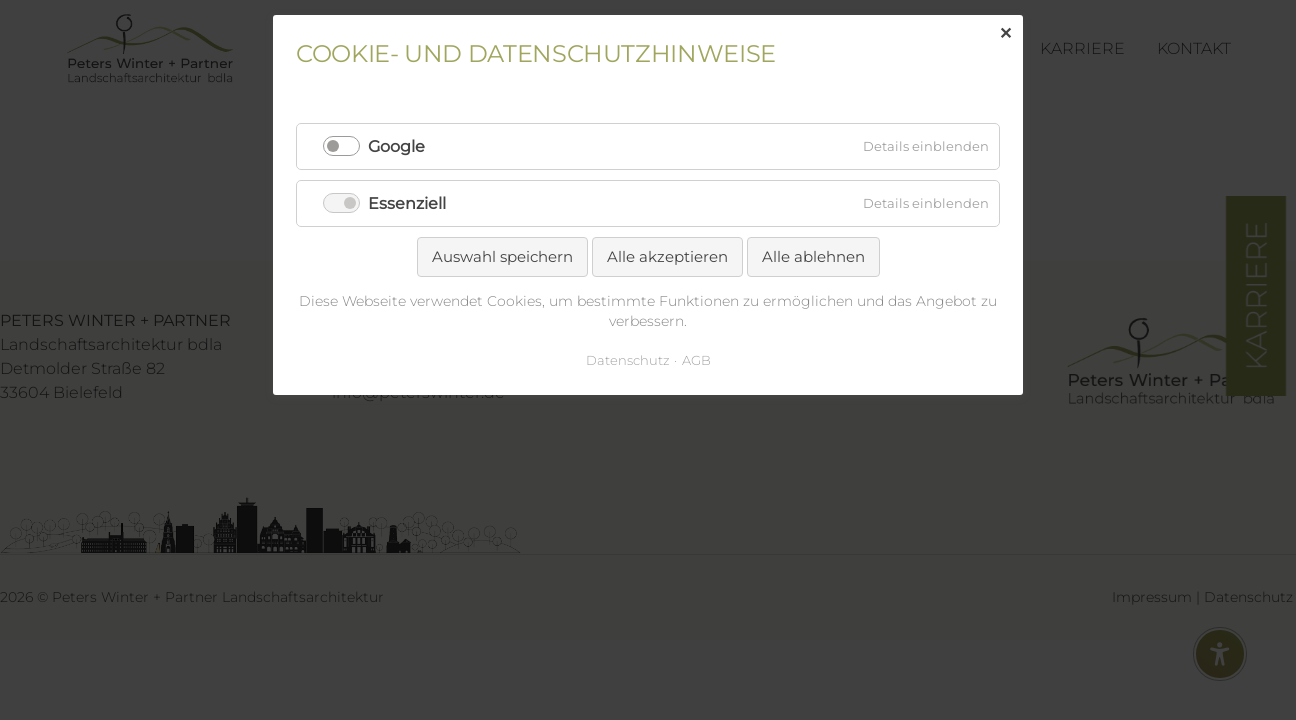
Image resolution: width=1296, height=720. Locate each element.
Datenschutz (628, 360)
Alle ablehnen (813, 256)
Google (396, 146)
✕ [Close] (1005, 33)
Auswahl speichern (502, 256)
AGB (696, 360)
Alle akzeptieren (667, 256)
